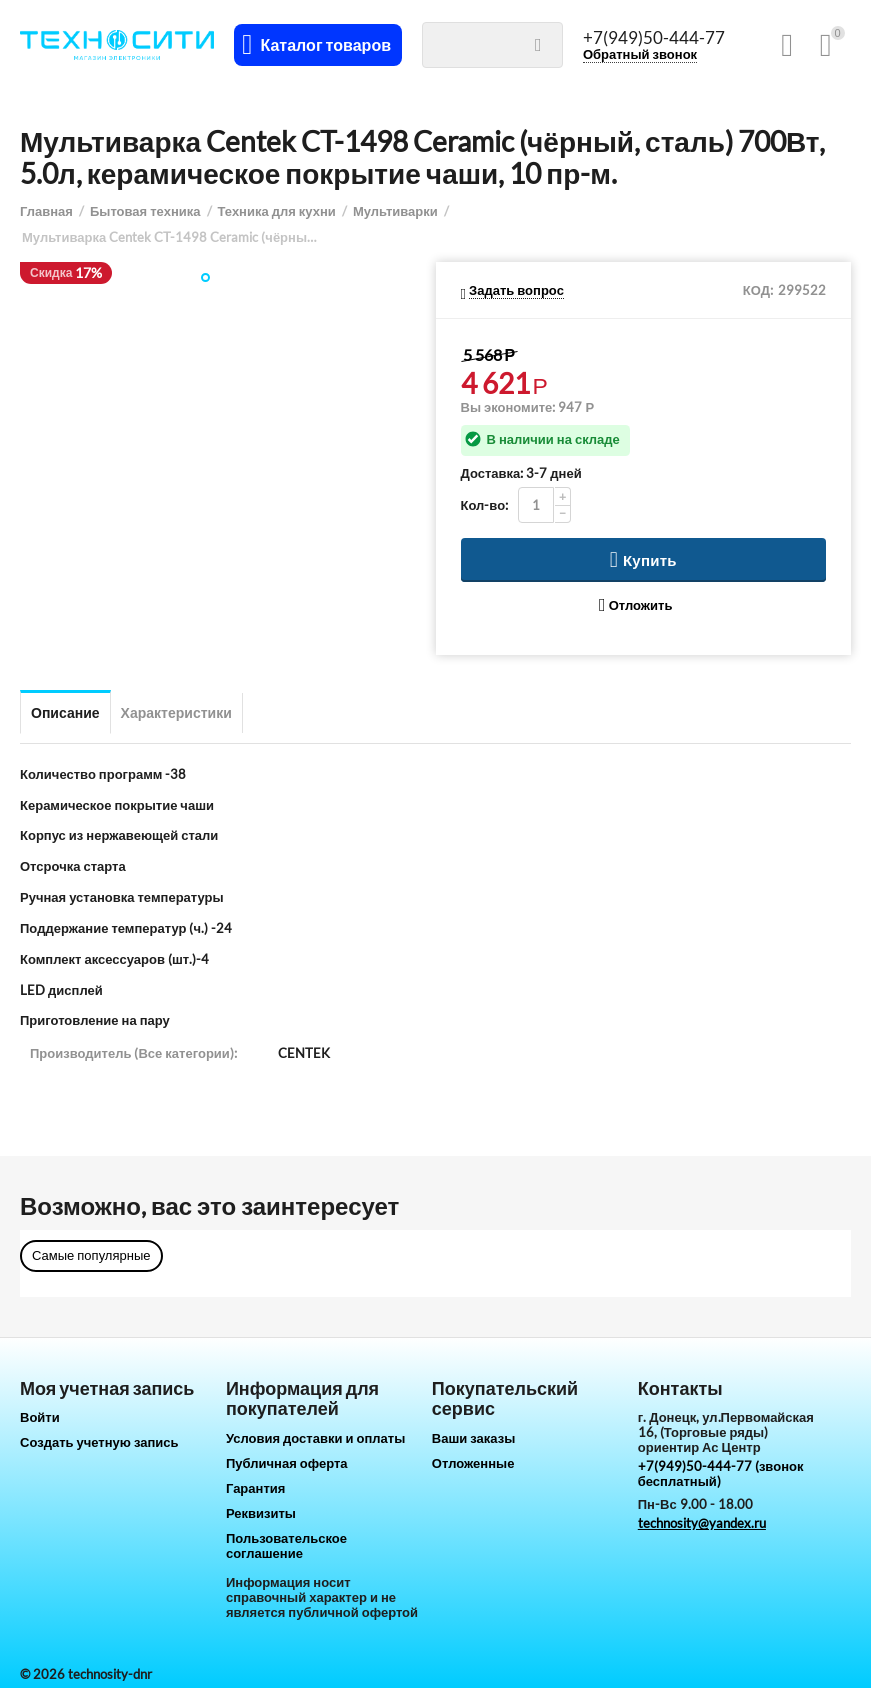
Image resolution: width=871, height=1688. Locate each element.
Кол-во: (485, 505)
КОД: (758, 290)
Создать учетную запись (99, 1442)
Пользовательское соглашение (286, 1545)
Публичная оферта (287, 1463)
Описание (65, 712)
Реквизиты (261, 1513)
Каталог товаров (328, 45)
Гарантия (255, 1488)
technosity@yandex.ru (702, 1523)
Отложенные (473, 1463)
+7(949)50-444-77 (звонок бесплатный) (721, 1473)
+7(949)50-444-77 (657, 38)
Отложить (635, 605)
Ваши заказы (474, 1438)
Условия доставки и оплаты (315, 1438)
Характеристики (176, 712)
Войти (40, 1417)
